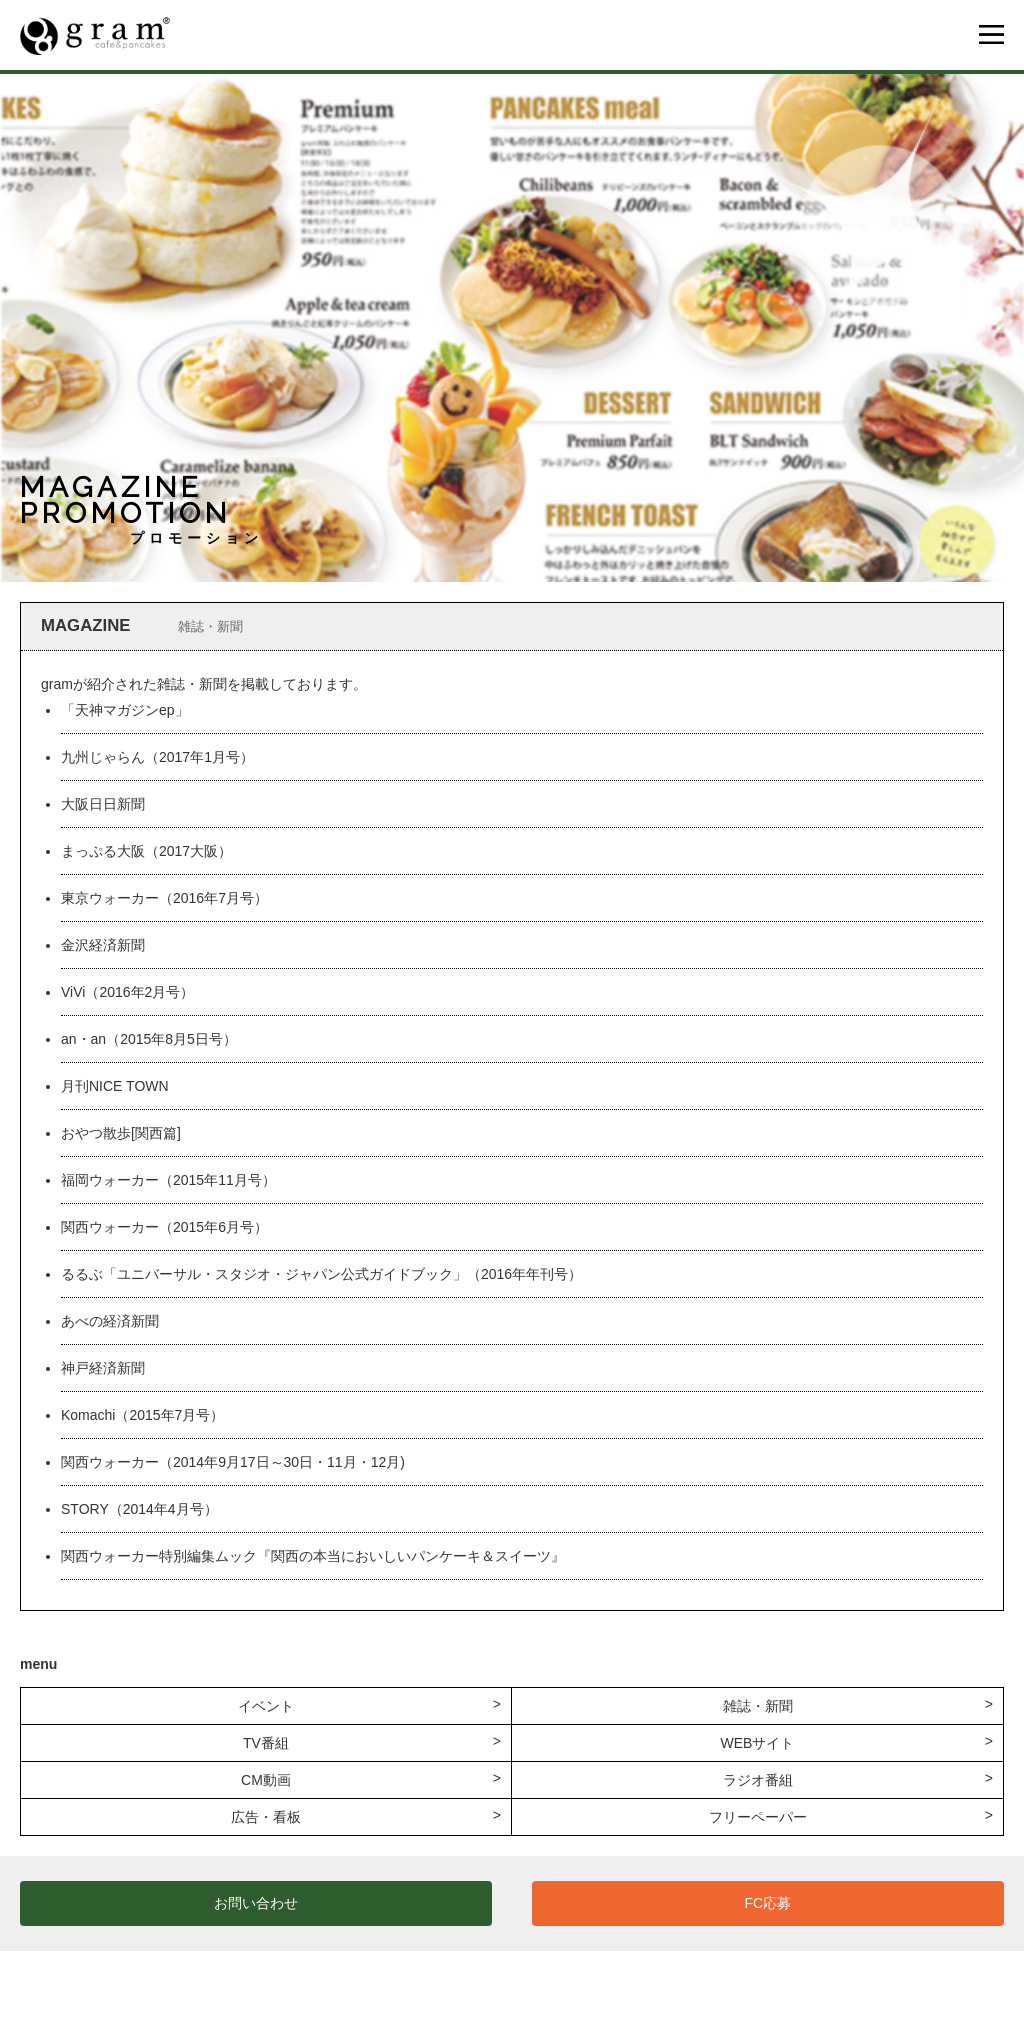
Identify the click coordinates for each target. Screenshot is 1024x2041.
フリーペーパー (758, 1817)
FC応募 (768, 1903)
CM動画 (266, 1780)
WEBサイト (758, 1743)
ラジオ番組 (758, 1780)
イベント (266, 1706)
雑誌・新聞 (758, 1706)
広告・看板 (266, 1817)
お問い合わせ (256, 1903)
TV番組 (266, 1743)
